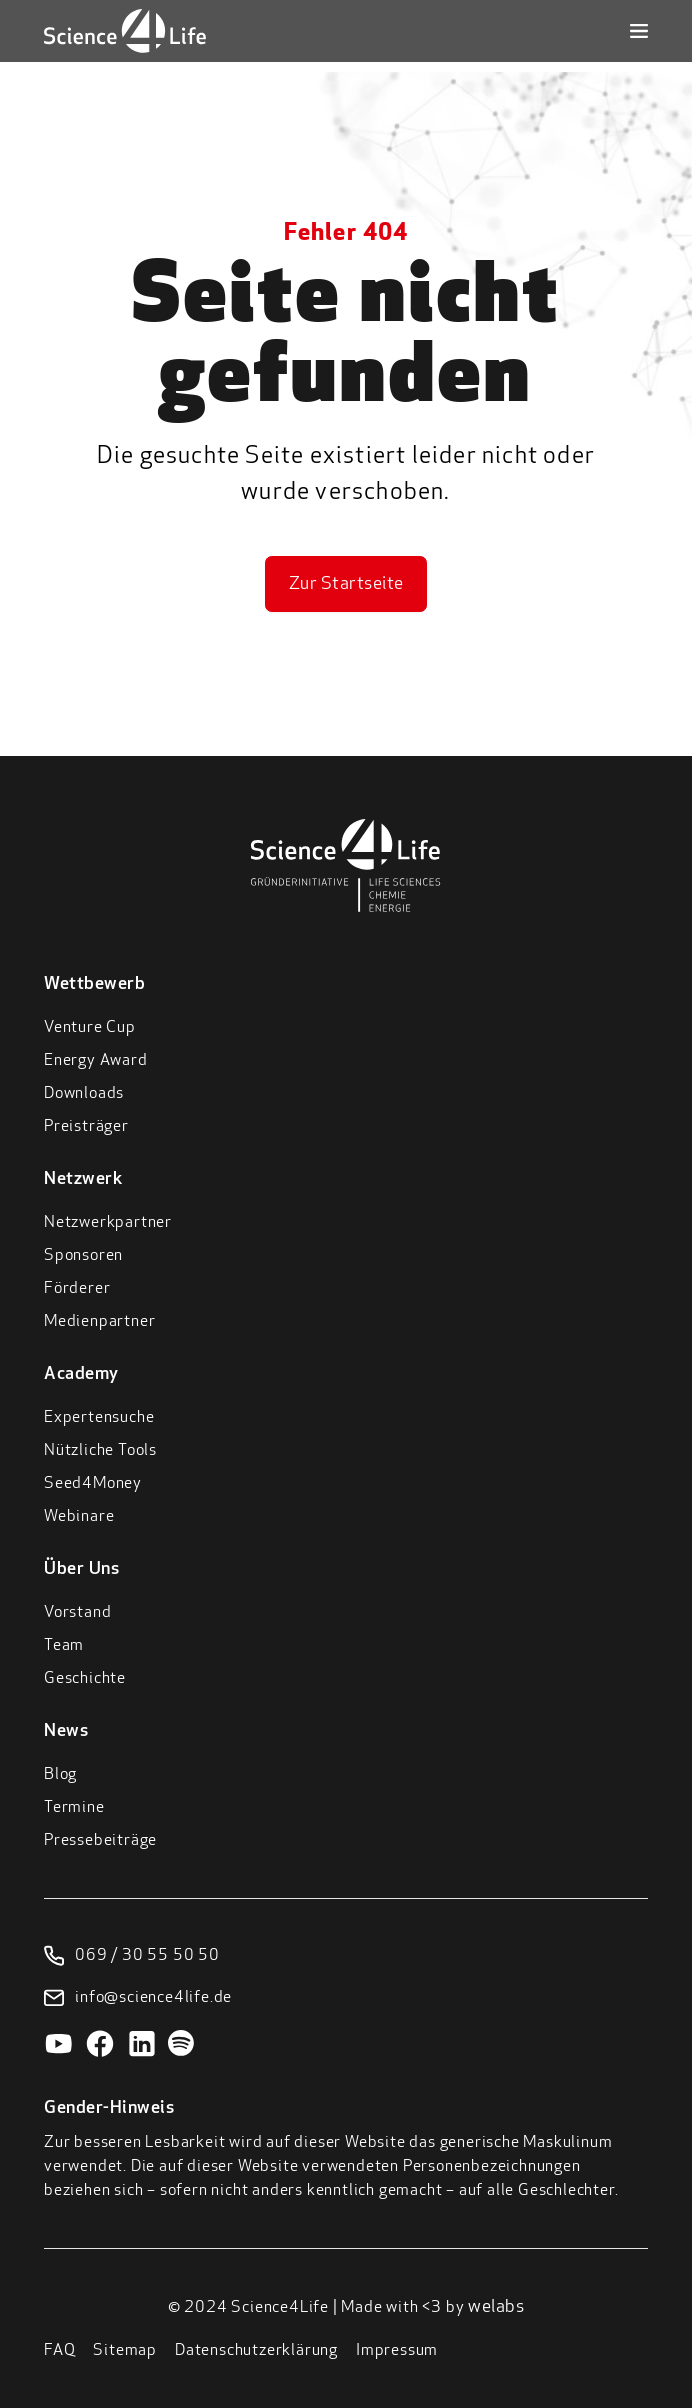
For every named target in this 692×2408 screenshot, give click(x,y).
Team (64, 1646)
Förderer (77, 1289)
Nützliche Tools (100, 1451)
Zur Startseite (346, 584)
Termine (74, 1808)
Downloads (84, 1094)
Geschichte (85, 1679)
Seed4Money (93, 1484)
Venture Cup (90, 1028)
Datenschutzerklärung (256, 2351)
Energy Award (96, 1061)
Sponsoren (83, 1256)
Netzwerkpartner (108, 1223)
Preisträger (86, 1127)
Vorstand (77, 1613)
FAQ (59, 2351)
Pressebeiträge (100, 1841)
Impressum (397, 2351)
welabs (496, 2307)
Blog (60, 1775)
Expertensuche (99, 1418)
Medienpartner (99, 1322)
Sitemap (125, 2351)
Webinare (79, 1517)
